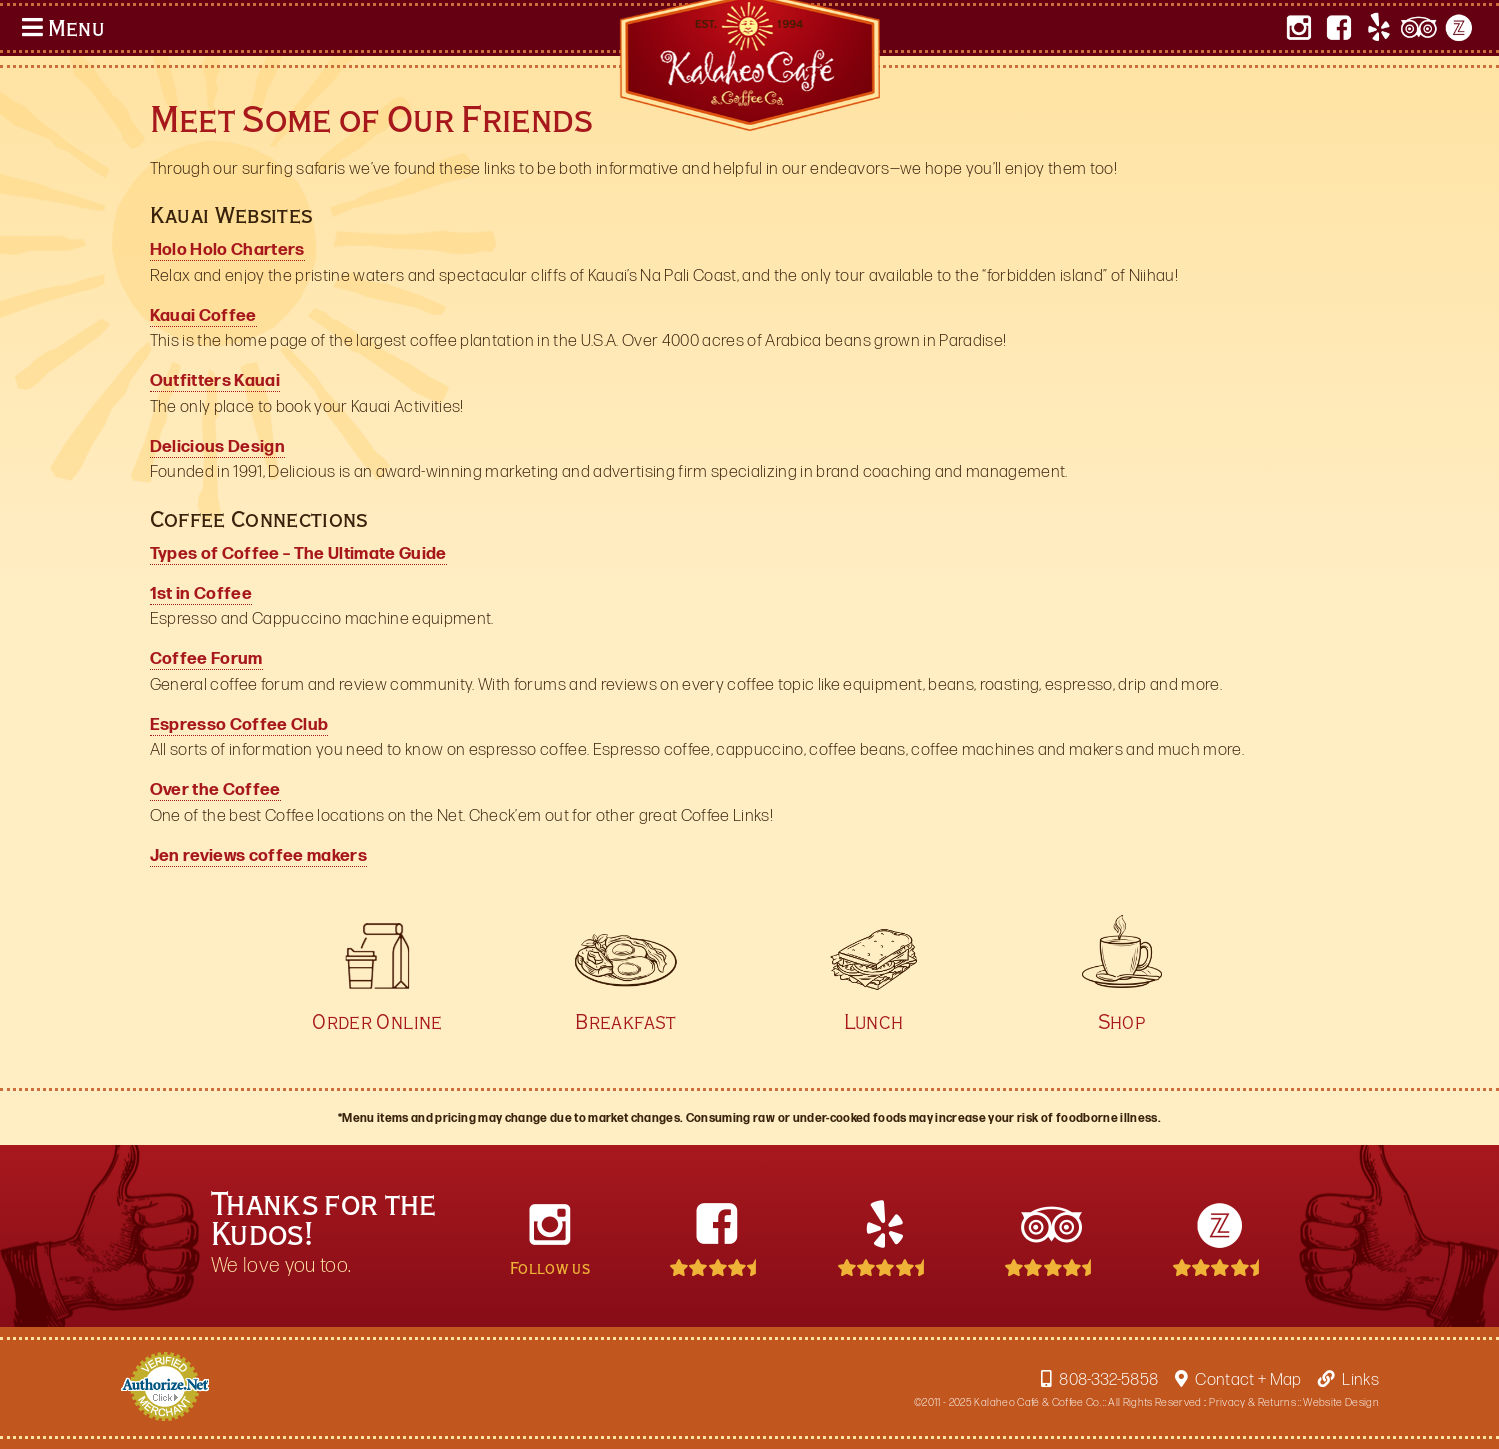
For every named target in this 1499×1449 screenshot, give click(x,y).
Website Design (1341, 1402)
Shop (1122, 1011)
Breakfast (626, 1011)
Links (1348, 1380)
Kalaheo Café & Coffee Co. (1037, 1402)
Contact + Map (1238, 1380)
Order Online (377, 1011)
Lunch (874, 1011)
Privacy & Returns (1252, 1402)
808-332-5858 (1099, 1380)
